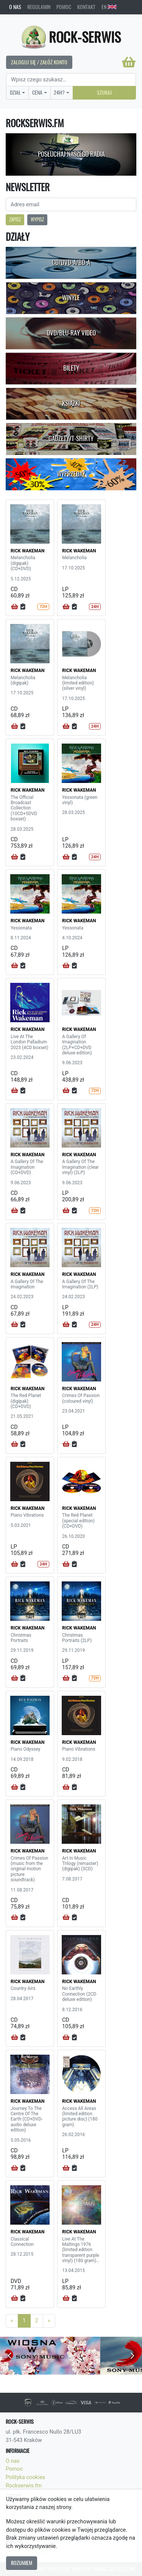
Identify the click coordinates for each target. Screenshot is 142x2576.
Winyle (71, 297)
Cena (37, 92)
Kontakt (86, 7)
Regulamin (38, 7)
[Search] (71, 80)
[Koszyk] (129, 62)
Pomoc (63, 7)
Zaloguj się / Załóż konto (39, 62)
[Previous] (12, 2321)
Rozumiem (21, 2563)
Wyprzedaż (71, 474)
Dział (15, 92)
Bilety (71, 368)
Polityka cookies (25, 2477)
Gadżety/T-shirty (71, 438)
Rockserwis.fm (24, 2485)
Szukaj (104, 92)
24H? (59, 92)
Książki (71, 403)
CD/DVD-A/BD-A (71, 262)
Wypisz (37, 219)
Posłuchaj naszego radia (71, 154)
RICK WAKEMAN (28, 551)
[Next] (49, 2321)
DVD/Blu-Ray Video (71, 332)
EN (109, 7)
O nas (15, 7)
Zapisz (15, 219)
